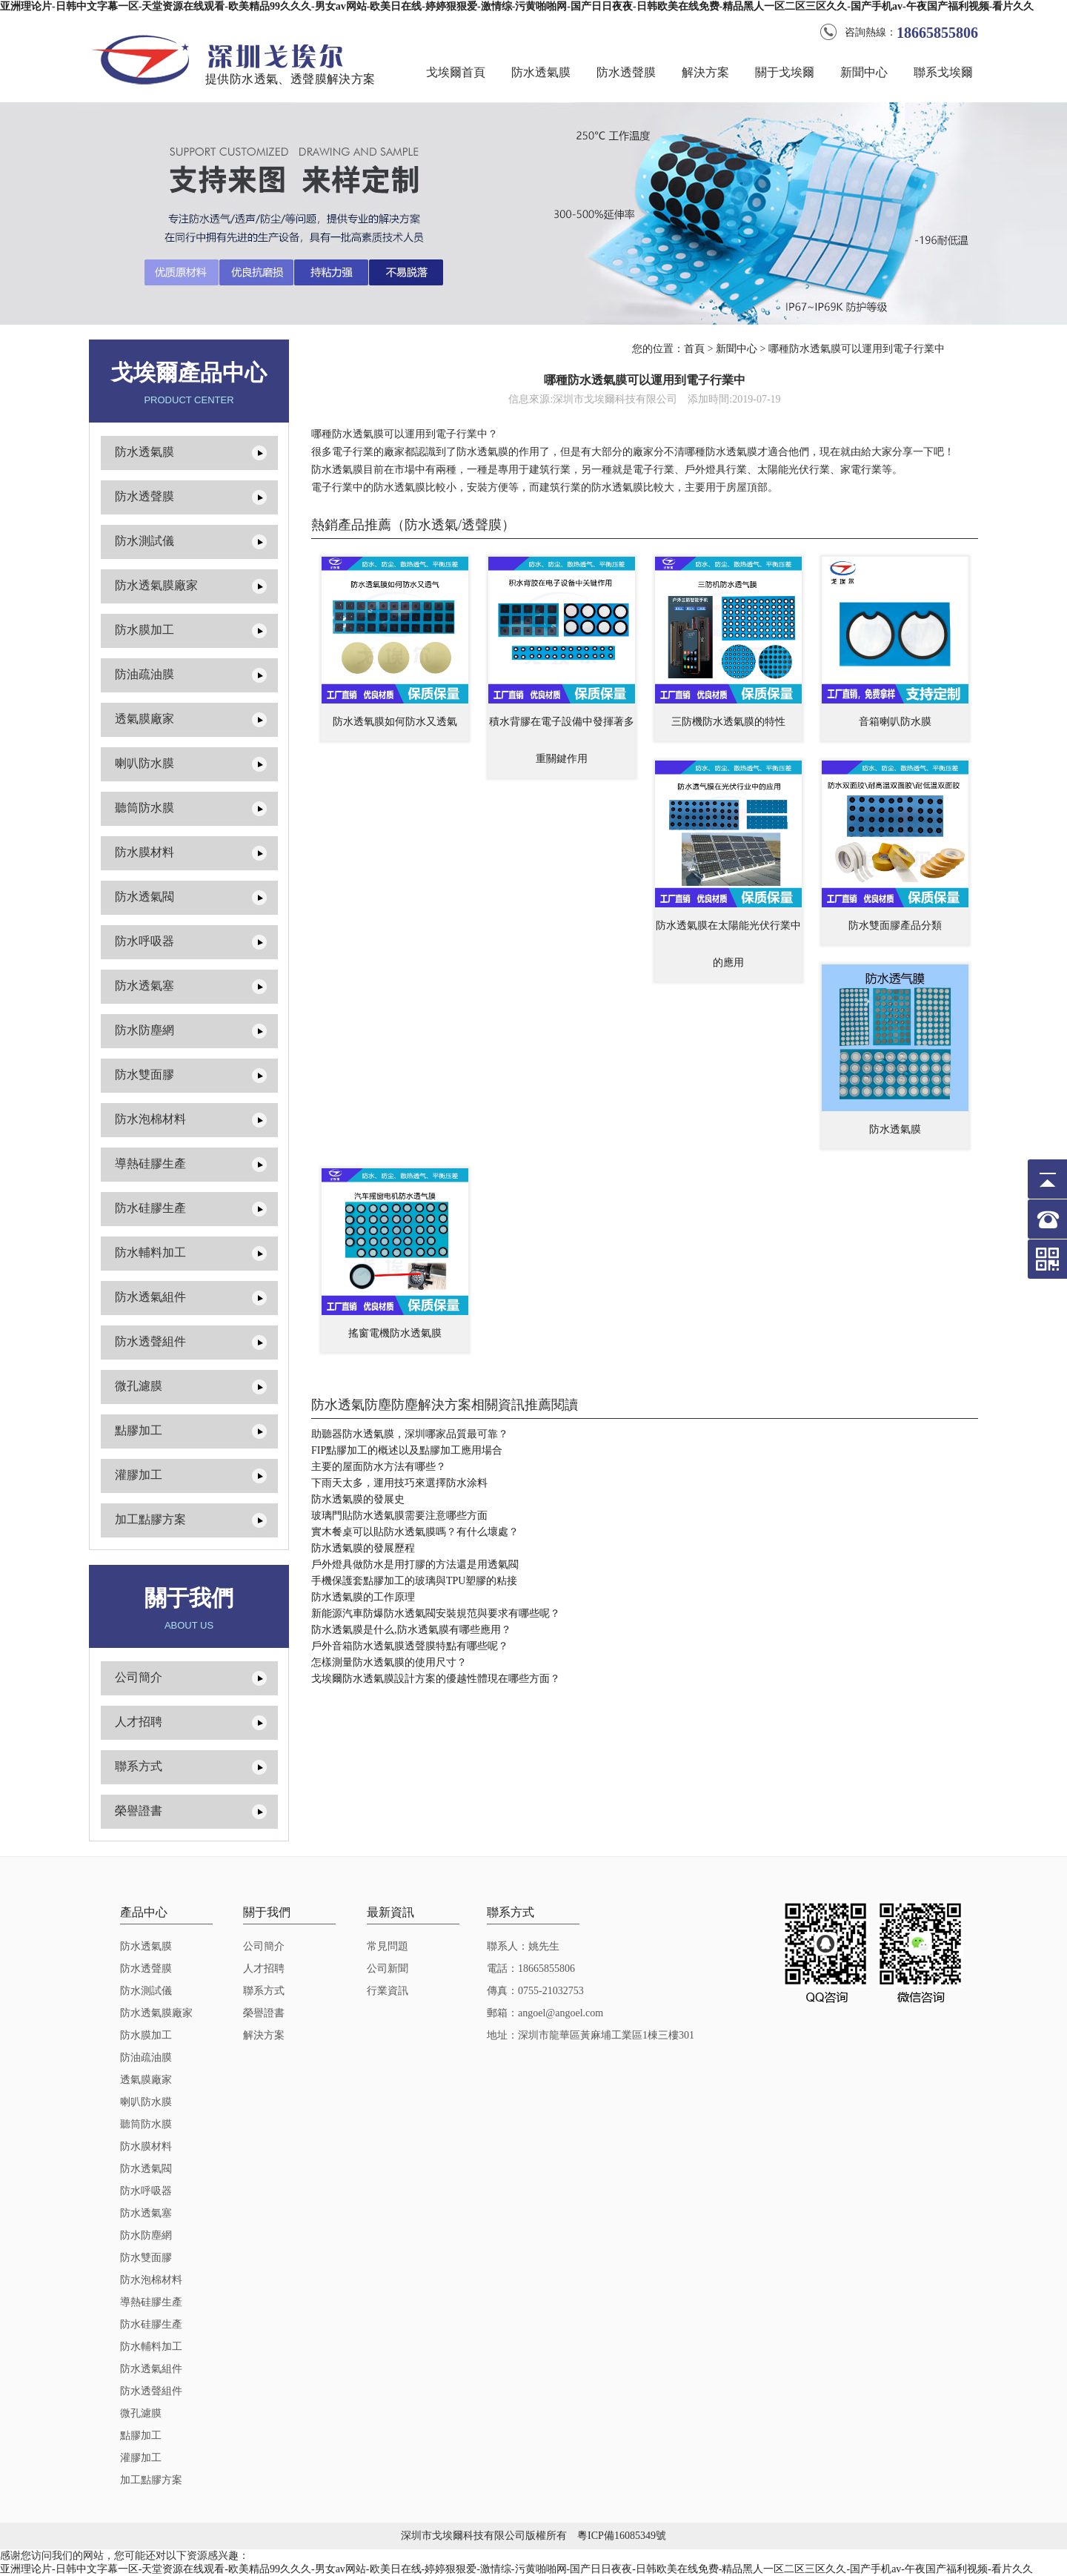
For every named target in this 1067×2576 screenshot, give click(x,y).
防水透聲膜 (626, 72)
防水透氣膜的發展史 (358, 1499)
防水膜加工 (144, 629)
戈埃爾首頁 (455, 72)
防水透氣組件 (150, 1297)
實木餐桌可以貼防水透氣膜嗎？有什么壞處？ (415, 1531)
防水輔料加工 (150, 1252)
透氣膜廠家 (144, 718)
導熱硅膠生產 (150, 1163)
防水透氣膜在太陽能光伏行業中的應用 (728, 944)
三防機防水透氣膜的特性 (728, 721)
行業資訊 (387, 1990)
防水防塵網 (144, 1030)
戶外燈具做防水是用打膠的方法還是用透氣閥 (415, 1564)
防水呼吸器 (144, 941)
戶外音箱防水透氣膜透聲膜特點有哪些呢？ (409, 1646)
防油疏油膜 (144, 674)
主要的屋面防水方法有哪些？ (378, 1466)
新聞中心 (864, 72)
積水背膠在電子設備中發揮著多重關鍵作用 (561, 740)
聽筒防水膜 (144, 807)
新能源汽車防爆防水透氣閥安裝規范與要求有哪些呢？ (435, 1613)
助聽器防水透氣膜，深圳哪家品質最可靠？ (409, 1434)
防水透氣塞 (144, 985)
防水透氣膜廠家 (156, 585)
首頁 (694, 348)
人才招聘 (138, 1721)
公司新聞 (387, 1968)
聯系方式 (138, 1766)
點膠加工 (138, 1430)
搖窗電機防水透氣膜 (395, 1333)
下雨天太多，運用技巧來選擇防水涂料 (399, 1483)
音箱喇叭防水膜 (895, 721)
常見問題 (387, 1946)
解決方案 (705, 72)
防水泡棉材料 (150, 1119)
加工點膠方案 (150, 1519)
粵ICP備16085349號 (621, 2535)
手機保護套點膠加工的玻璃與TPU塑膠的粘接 (414, 1580)
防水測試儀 (144, 540)
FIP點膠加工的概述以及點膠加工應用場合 (406, 1450)
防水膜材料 (144, 852)
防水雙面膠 (144, 1074)
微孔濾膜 (138, 1386)
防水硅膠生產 (150, 1208)
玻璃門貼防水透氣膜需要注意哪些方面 (399, 1515)
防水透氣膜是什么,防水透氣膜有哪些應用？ (411, 1629)
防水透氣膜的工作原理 (363, 1597)
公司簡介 (138, 1677)
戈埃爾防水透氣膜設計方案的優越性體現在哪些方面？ (435, 1678)
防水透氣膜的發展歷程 (363, 1548)
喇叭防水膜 (144, 763)
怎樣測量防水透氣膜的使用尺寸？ (389, 1662)
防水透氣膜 (541, 72)
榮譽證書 (138, 1810)
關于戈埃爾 (784, 72)
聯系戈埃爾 (943, 72)
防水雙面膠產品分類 (895, 925)
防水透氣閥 (144, 896)
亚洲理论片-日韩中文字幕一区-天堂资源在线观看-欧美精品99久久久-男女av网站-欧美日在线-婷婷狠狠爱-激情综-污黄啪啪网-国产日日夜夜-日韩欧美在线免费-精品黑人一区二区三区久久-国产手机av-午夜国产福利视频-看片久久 (517, 6)
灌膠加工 (138, 1475)
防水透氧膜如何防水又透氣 (395, 721)
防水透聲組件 (150, 1341)
